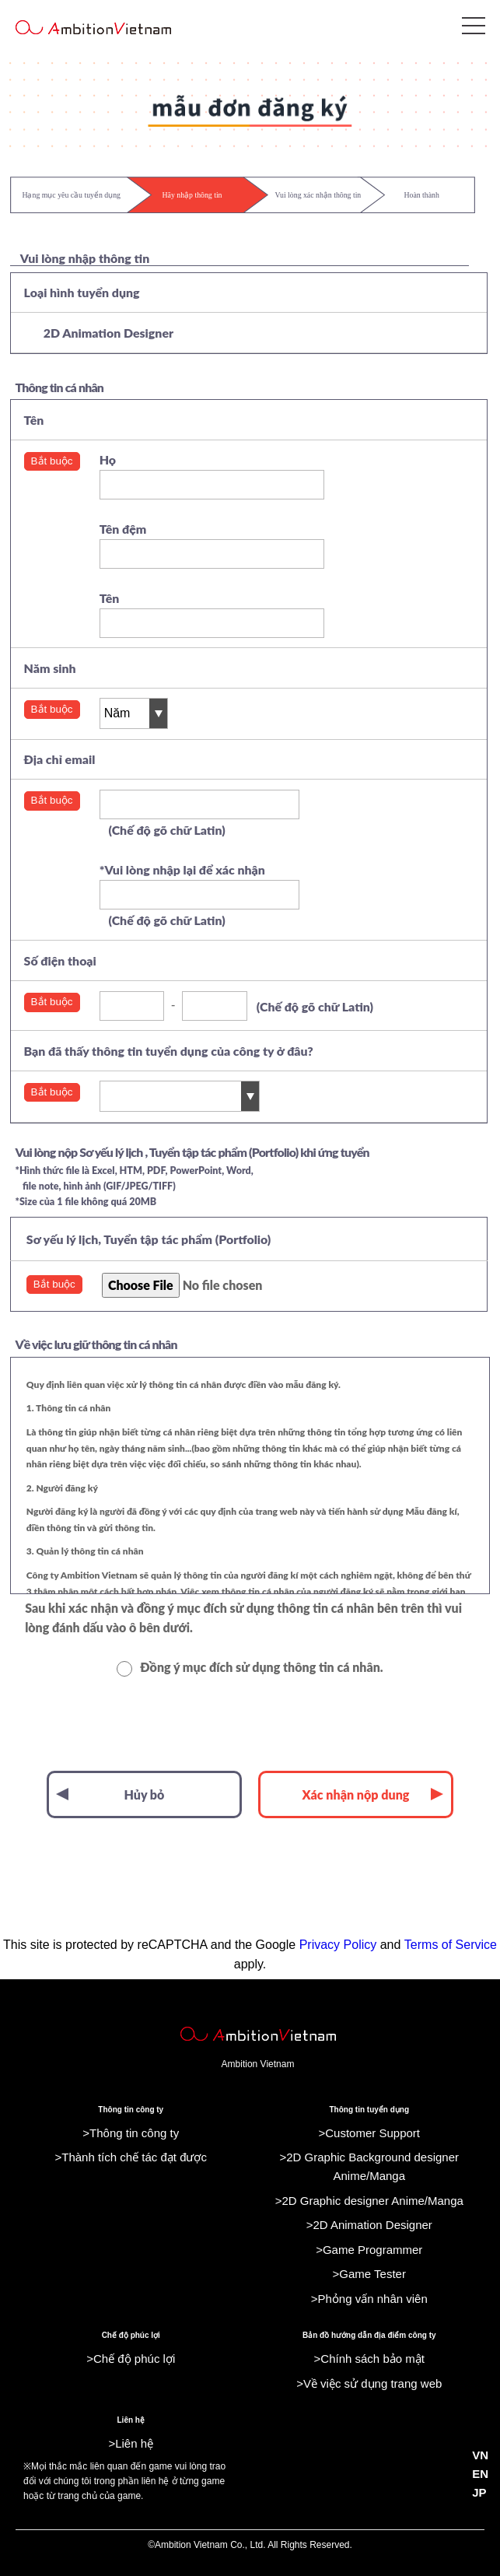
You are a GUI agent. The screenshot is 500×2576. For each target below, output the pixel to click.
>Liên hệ (130, 2443)
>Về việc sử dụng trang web (369, 2383)
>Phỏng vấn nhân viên (369, 2298)
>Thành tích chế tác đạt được (130, 2157)
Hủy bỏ (110, 1794)
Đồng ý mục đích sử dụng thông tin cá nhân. (250, 1667)
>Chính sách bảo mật (369, 2358)
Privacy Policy (338, 1944)
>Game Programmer (369, 2249)
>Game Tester (369, 2273)
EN (480, 2473)
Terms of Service (450, 1944)
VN (480, 2455)
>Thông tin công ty (130, 2133)
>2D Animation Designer (369, 2224)
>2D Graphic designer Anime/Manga (369, 2200)
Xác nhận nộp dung (372, 1794)
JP (479, 2492)
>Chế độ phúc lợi (130, 2358)
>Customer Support (369, 2133)
